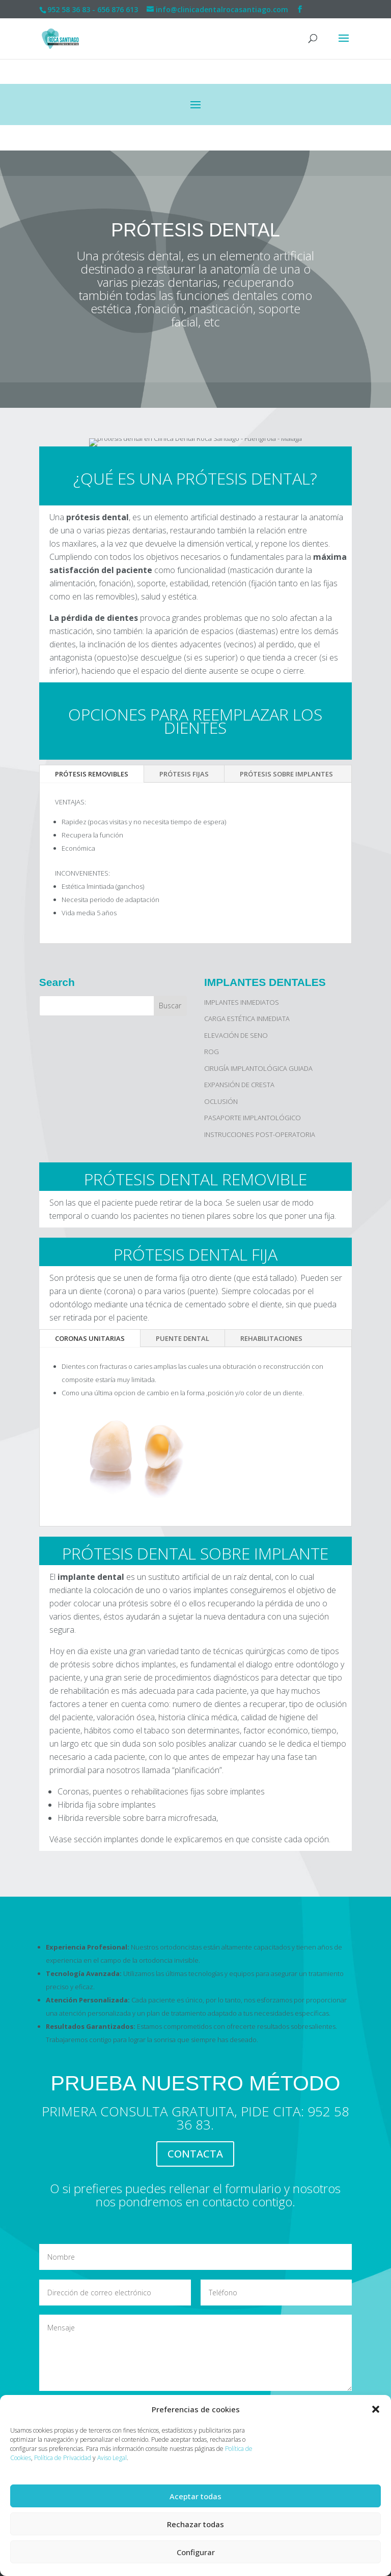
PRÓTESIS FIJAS (184, 773)
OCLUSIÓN (221, 1101)
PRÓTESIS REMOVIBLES (91, 773)
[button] (376, 2409)
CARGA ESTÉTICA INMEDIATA (247, 1018)
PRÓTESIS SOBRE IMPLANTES (286, 773)
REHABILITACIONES (271, 1338)
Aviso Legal (112, 2457)
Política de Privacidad (62, 2457)
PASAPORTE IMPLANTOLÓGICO (252, 1117)
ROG (211, 1051)
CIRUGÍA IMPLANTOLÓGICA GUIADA (258, 1068)
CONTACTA (195, 2154)
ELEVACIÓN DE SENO (236, 1035)
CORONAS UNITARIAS (90, 1338)
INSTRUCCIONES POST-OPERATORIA (259, 1134)
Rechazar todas (195, 2524)
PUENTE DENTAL (182, 1338)
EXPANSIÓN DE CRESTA (239, 1084)
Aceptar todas (195, 2496)
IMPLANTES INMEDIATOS (241, 1002)
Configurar (196, 2552)
